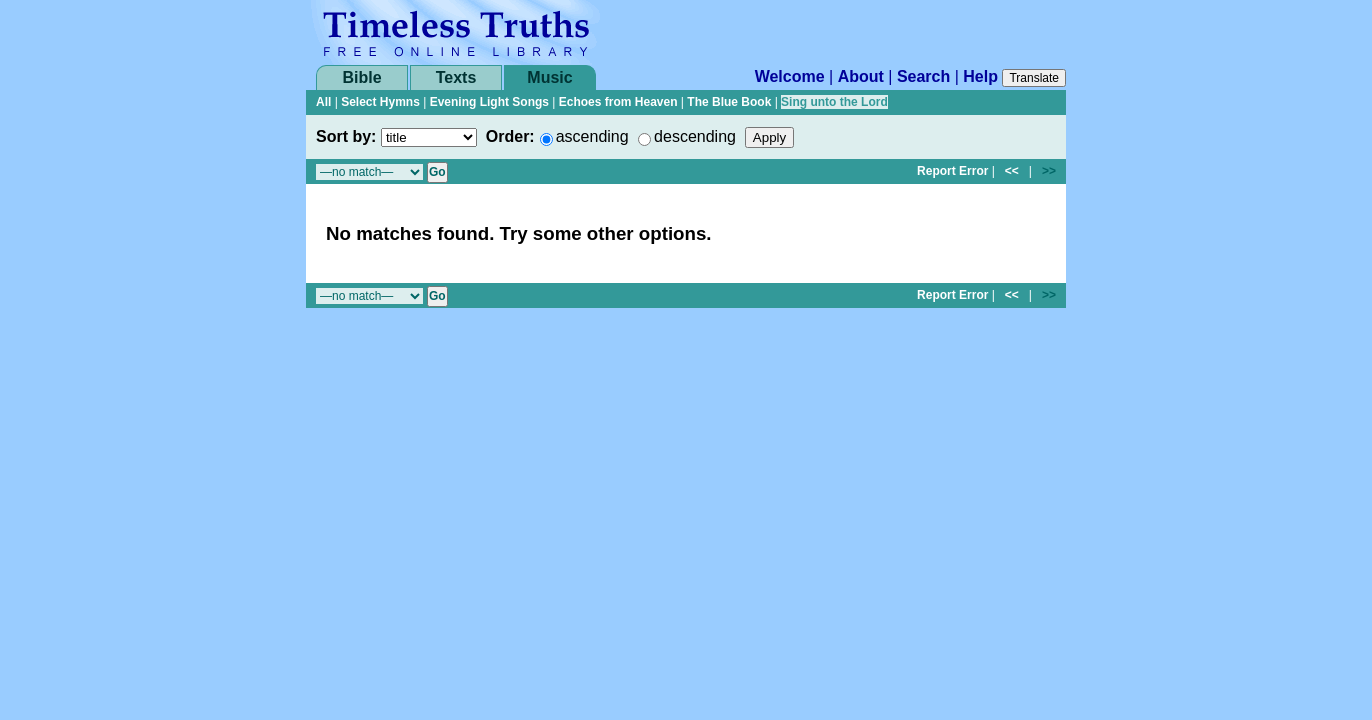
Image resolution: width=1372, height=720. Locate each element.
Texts (456, 77)
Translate (1034, 78)
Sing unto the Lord (834, 102)
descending (695, 136)
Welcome (790, 76)
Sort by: (346, 136)
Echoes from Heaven (618, 102)
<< (1012, 171)
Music (549, 77)
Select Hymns (380, 102)
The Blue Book (729, 102)
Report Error (952, 171)
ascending (592, 136)
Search (923, 76)
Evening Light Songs (489, 102)
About (861, 76)
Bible (361, 77)
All (323, 102)
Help (980, 76)
